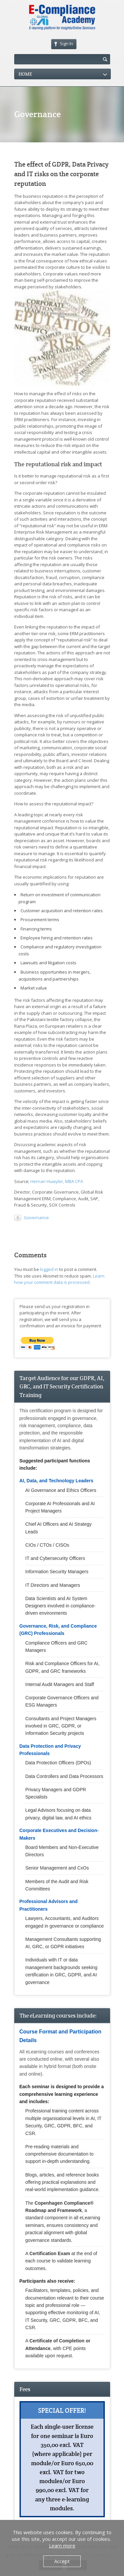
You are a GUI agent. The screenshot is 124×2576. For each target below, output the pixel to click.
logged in (49, 1269)
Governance (36, 1217)
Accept (62, 2561)
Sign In (64, 43)
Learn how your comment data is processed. (59, 1279)
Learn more (62, 2545)
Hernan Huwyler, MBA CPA (56, 1181)
